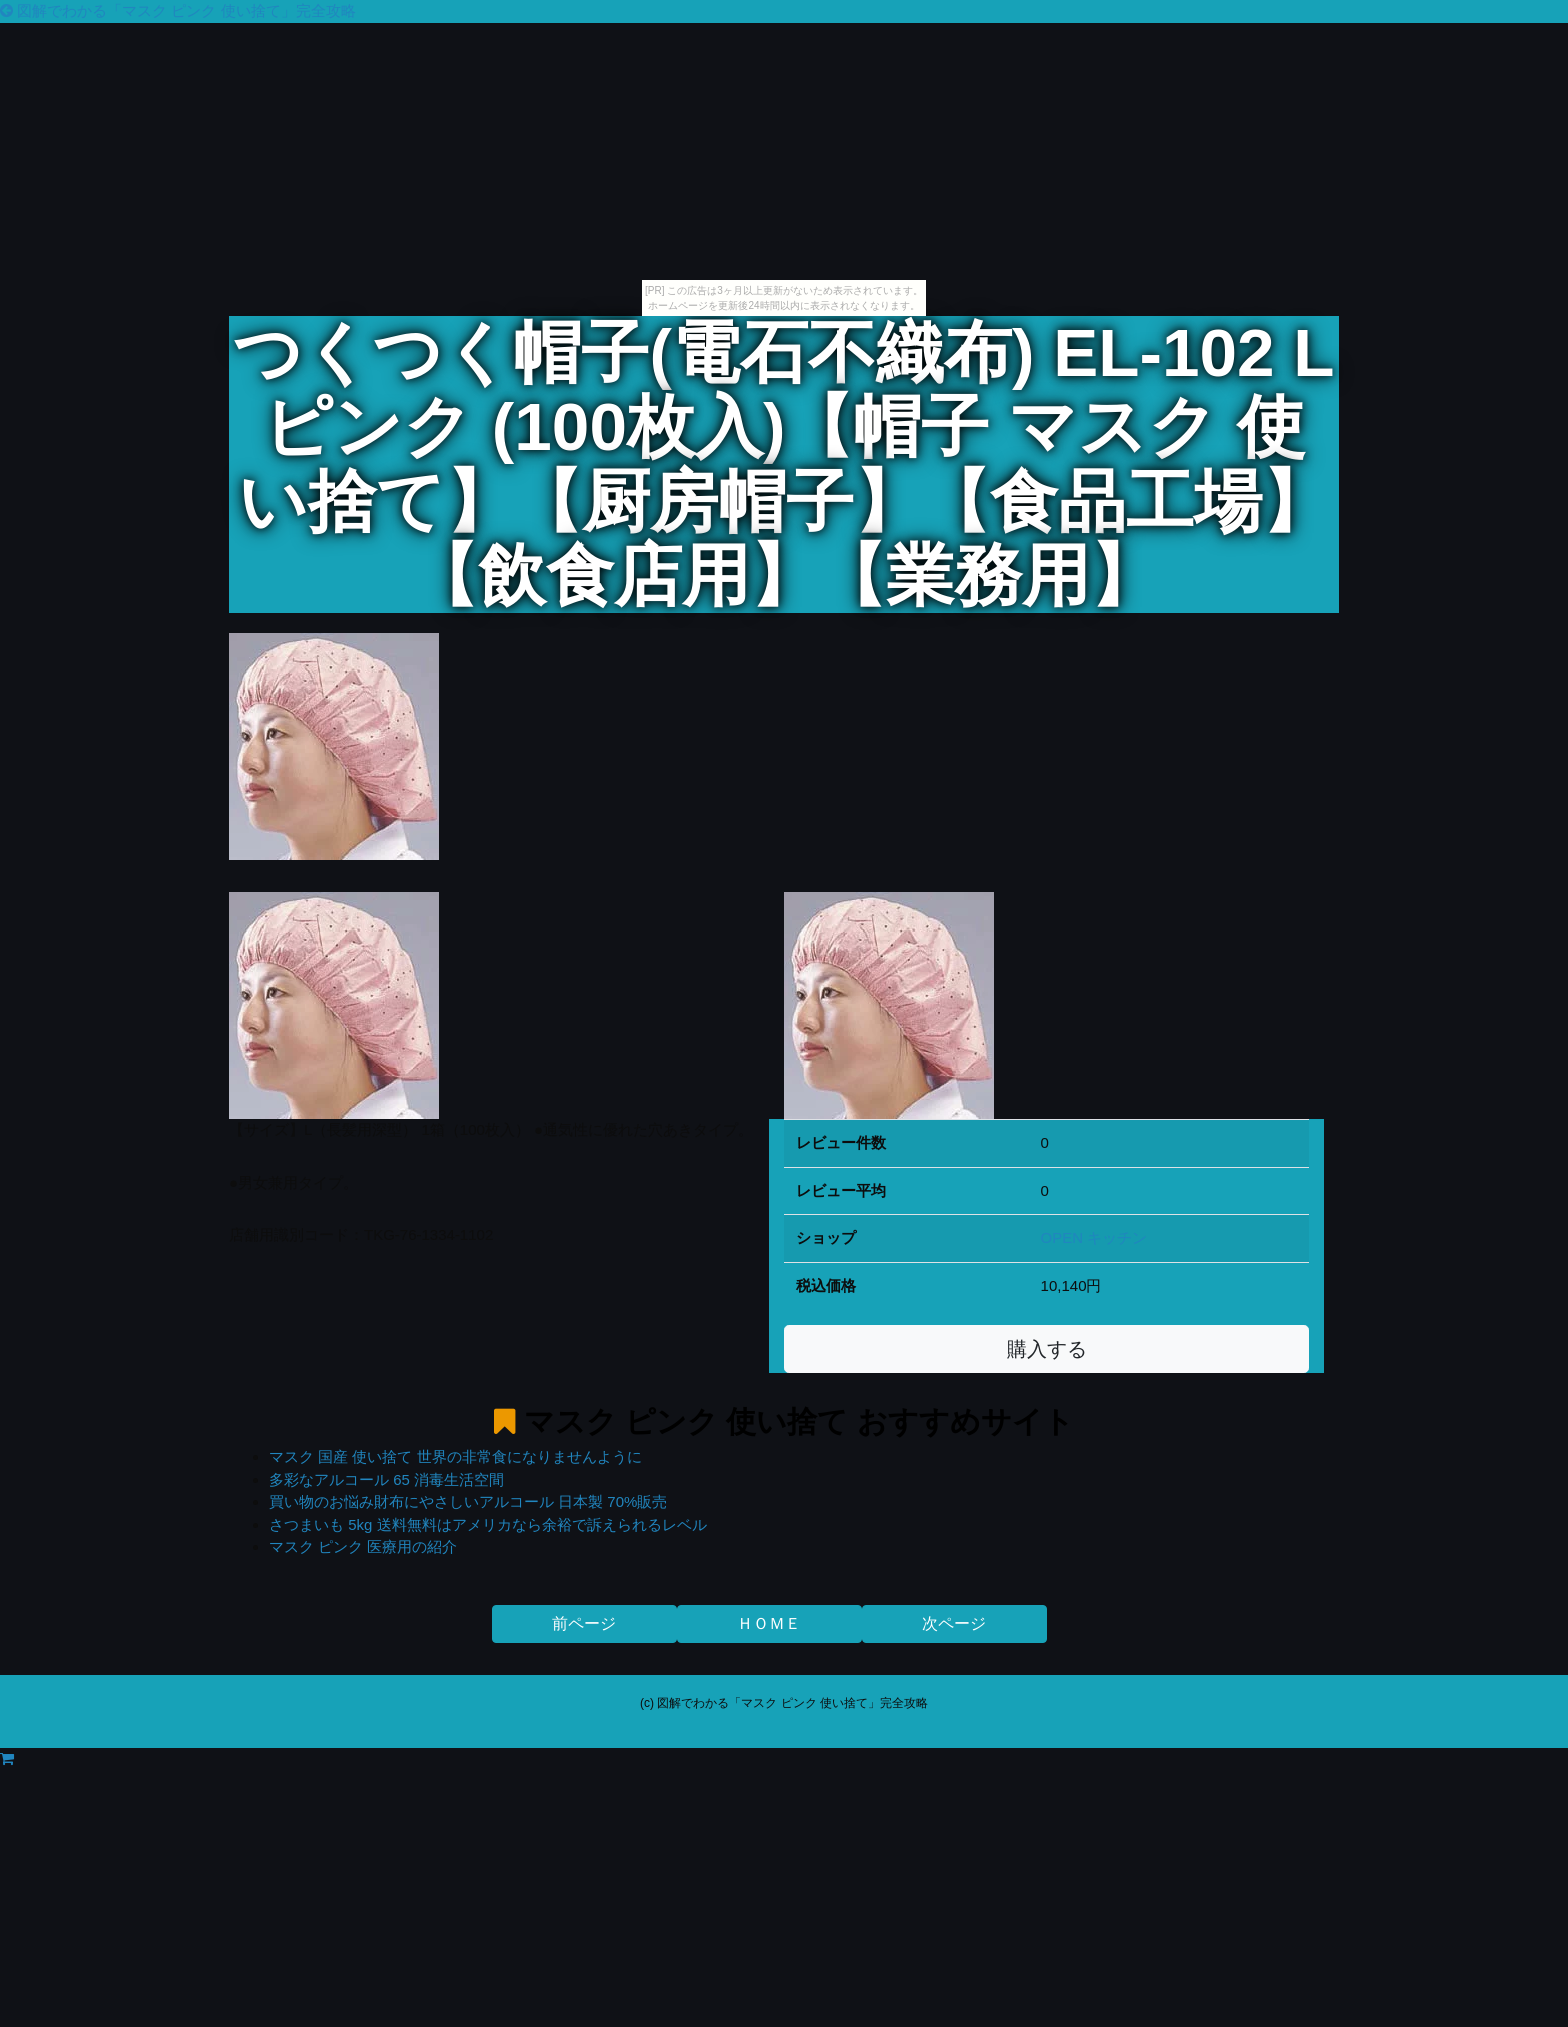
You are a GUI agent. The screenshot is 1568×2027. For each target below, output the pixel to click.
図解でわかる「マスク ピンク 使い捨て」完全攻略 (178, 10)
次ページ (954, 1623)
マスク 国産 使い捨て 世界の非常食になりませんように (455, 1456)
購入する (1047, 1349)
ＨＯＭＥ (769, 1623)
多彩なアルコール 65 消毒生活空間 (386, 1479)
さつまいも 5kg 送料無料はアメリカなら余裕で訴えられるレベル (488, 1524)
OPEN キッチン (1094, 1237)
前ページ (584, 1623)
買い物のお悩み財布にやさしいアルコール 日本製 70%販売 (468, 1501)
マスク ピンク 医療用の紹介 (363, 1546)
